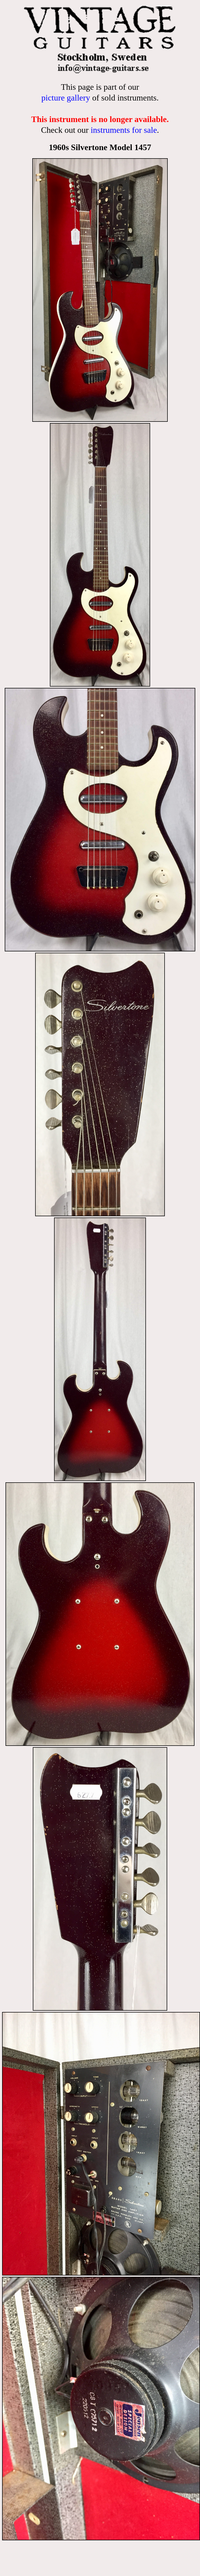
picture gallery (65, 97)
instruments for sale (124, 130)
